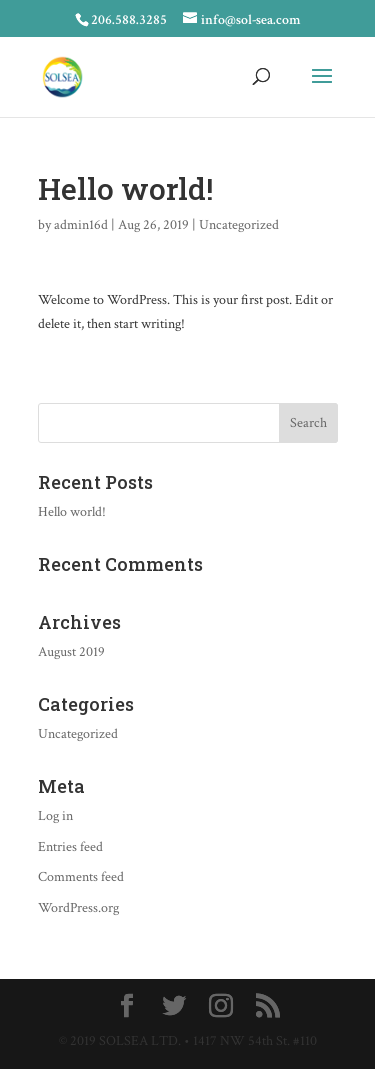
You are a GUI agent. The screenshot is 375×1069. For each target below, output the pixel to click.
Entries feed (70, 847)
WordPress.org (78, 908)
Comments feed (81, 877)
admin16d (81, 225)
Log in (55, 816)
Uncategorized (239, 225)
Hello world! (72, 512)
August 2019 (71, 652)
